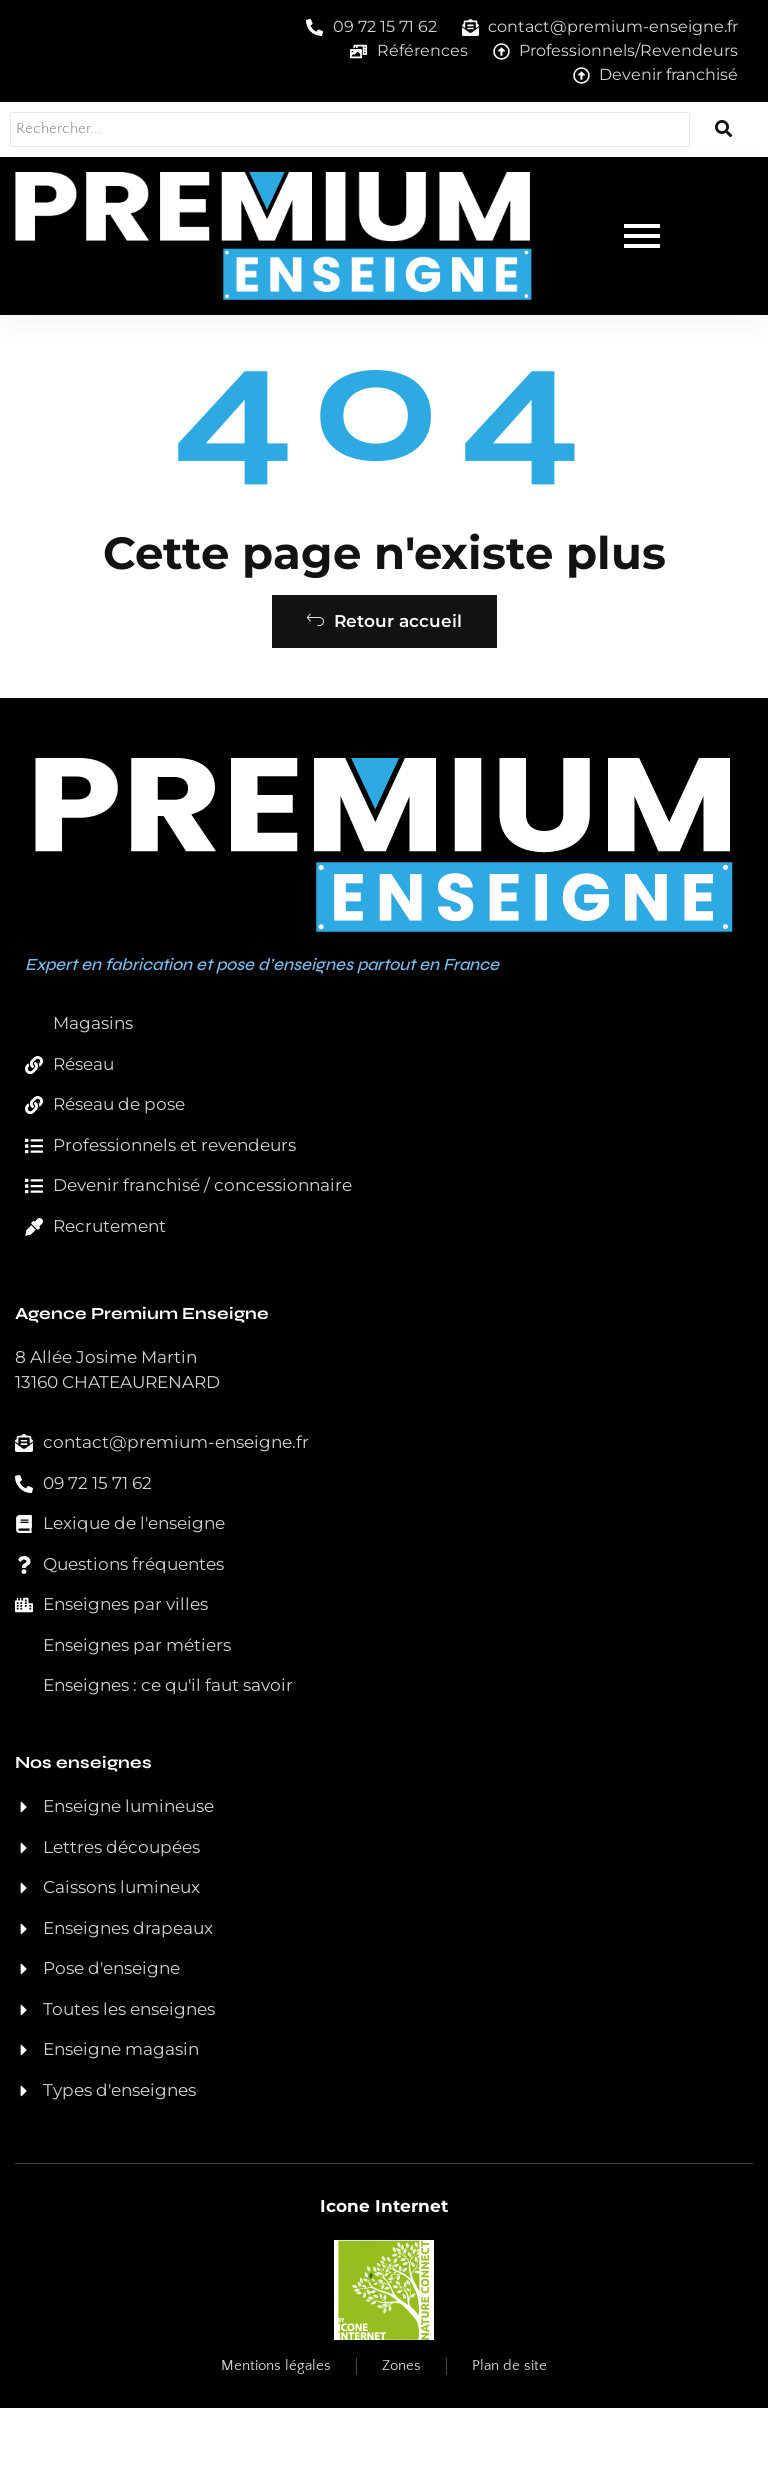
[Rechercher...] (321, 129)
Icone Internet (384, 2281)
